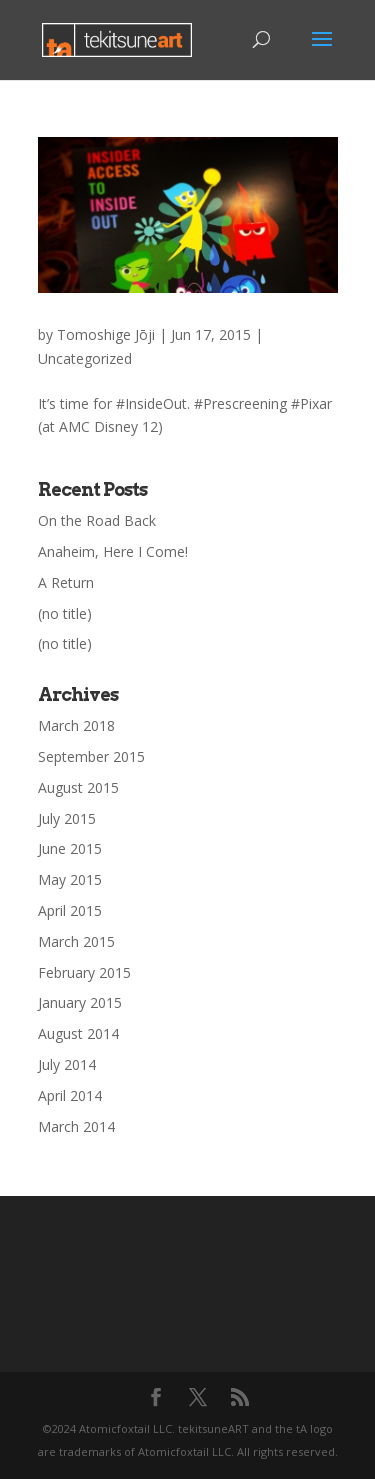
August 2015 (78, 787)
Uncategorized (85, 358)
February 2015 (84, 972)
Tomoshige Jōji (106, 334)
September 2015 (91, 756)
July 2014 (67, 1064)
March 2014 (76, 1126)
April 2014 (70, 1095)
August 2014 (78, 1033)
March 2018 (76, 725)
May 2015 (70, 879)
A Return (66, 582)
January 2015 (80, 1002)
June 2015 (70, 848)
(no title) (65, 613)
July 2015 (67, 818)
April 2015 (70, 910)
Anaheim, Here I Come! (113, 551)
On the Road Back (97, 520)
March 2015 (76, 941)
